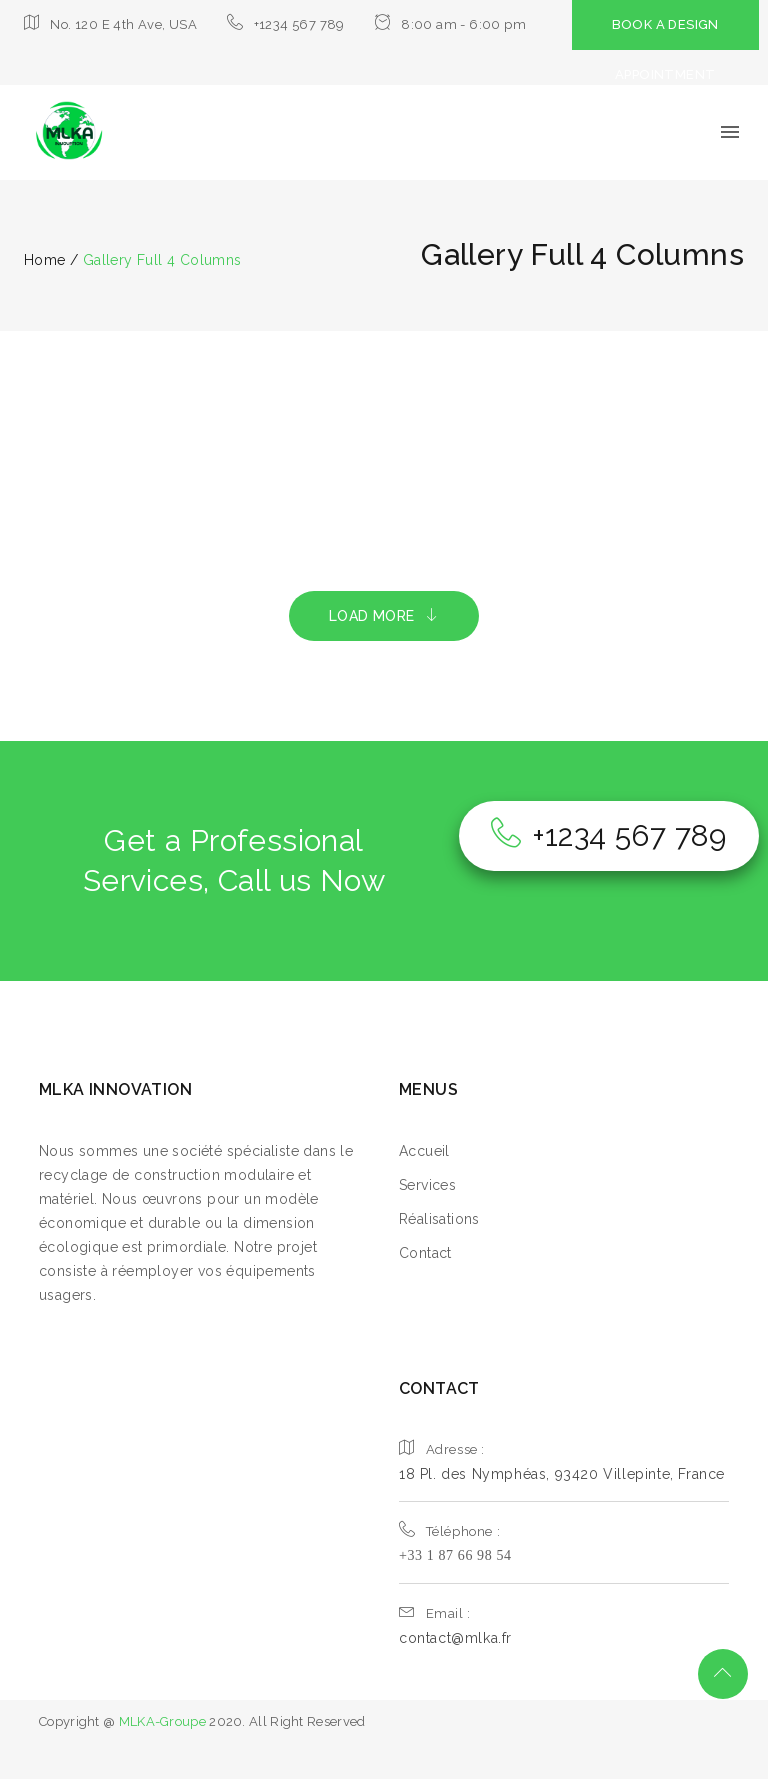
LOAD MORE (384, 616)
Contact (425, 1253)
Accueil (424, 1151)
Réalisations (439, 1219)
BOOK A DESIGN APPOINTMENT (665, 49)
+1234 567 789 (609, 835)
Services (427, 1185)
